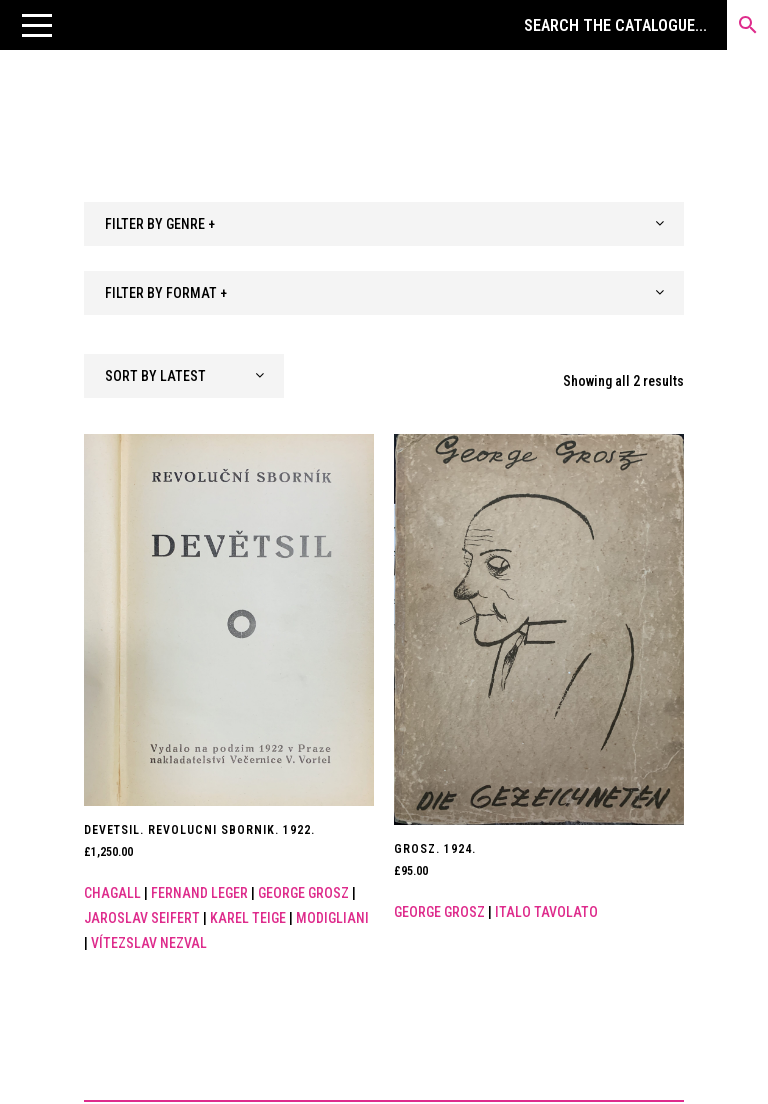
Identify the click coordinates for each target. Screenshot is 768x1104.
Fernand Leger (199, 893)
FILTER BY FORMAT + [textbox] (166, 293)
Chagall (112, 893)
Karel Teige (248, 918)
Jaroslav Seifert (142, 918)
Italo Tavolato (546, 912)
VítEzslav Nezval (149, 943)
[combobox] (384, 224)
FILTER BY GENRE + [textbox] (160, 224)
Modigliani (332, 918)
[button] (37, 25)
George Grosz (303, 893)
